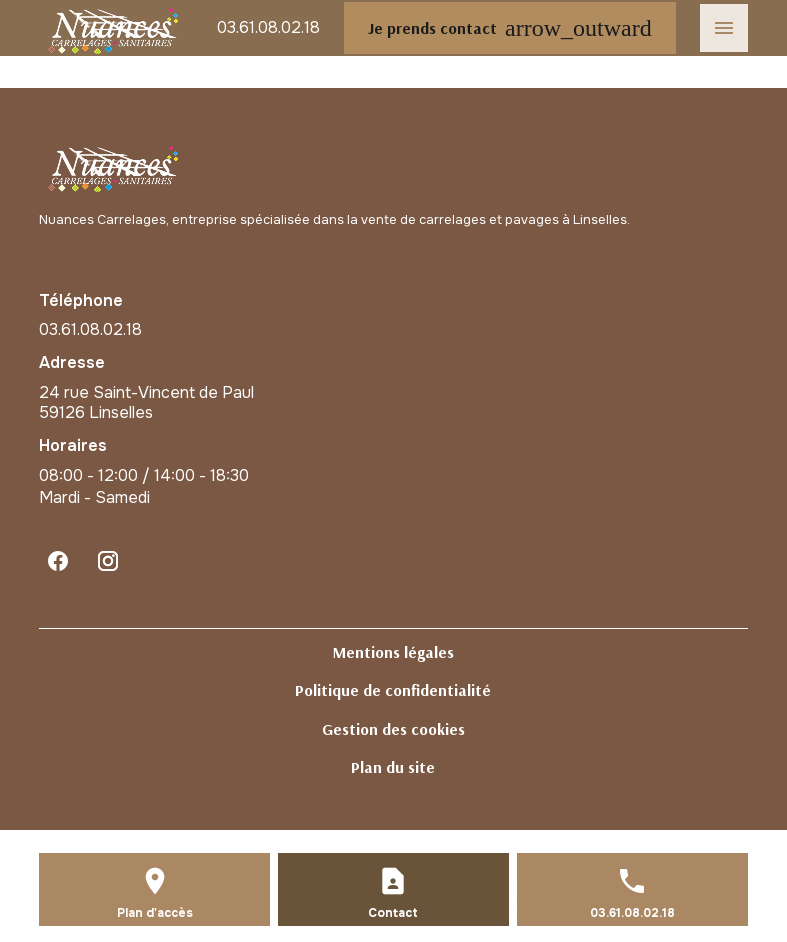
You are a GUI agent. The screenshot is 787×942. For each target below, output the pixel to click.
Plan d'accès (155, 913)
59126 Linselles (148, 403)
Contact (393, 913)
